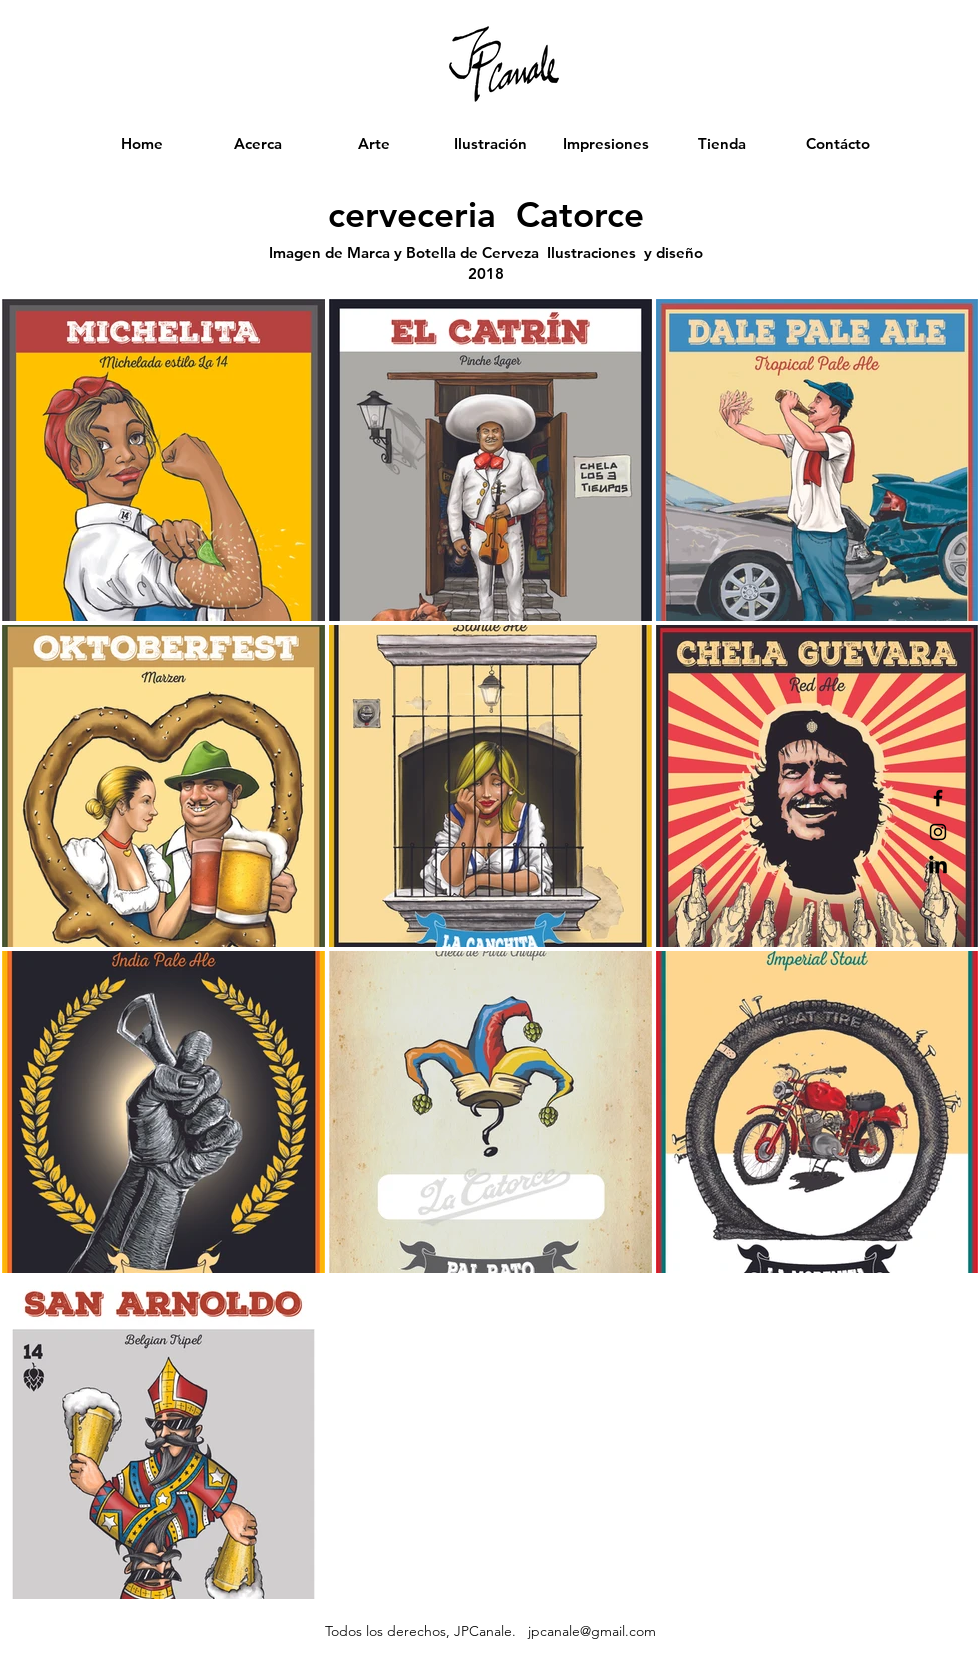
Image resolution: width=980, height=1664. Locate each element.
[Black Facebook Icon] (938, 798)
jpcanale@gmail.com (592, 1631)
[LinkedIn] (938, 866)
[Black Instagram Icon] (938, 832)
